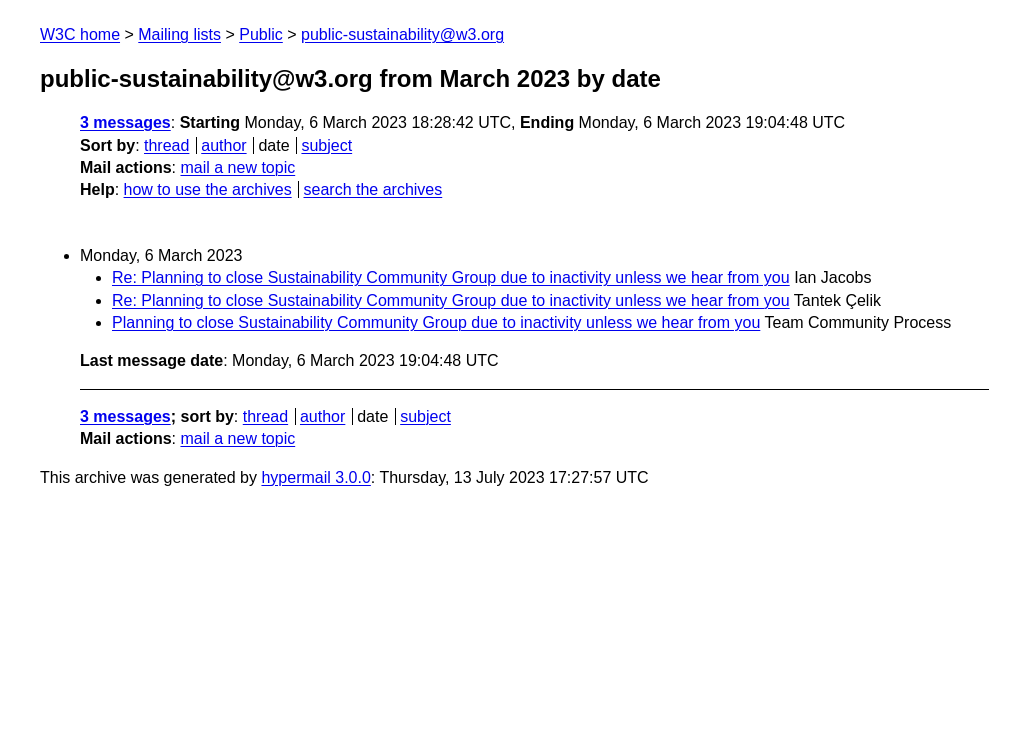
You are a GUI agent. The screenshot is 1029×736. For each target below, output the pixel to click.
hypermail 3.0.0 (315, 477)
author (223, 145)
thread (166, 145)
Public (261, 34)
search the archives (373, 189)
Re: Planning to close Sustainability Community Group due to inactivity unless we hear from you (451, 277)
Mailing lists (179, 34)
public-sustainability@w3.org (402, 34)
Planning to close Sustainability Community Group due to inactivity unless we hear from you (436, 322)
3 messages (125, 122)
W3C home (80, 34)
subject (326, 145)
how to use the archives (208, 189)
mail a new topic (237, 167)
